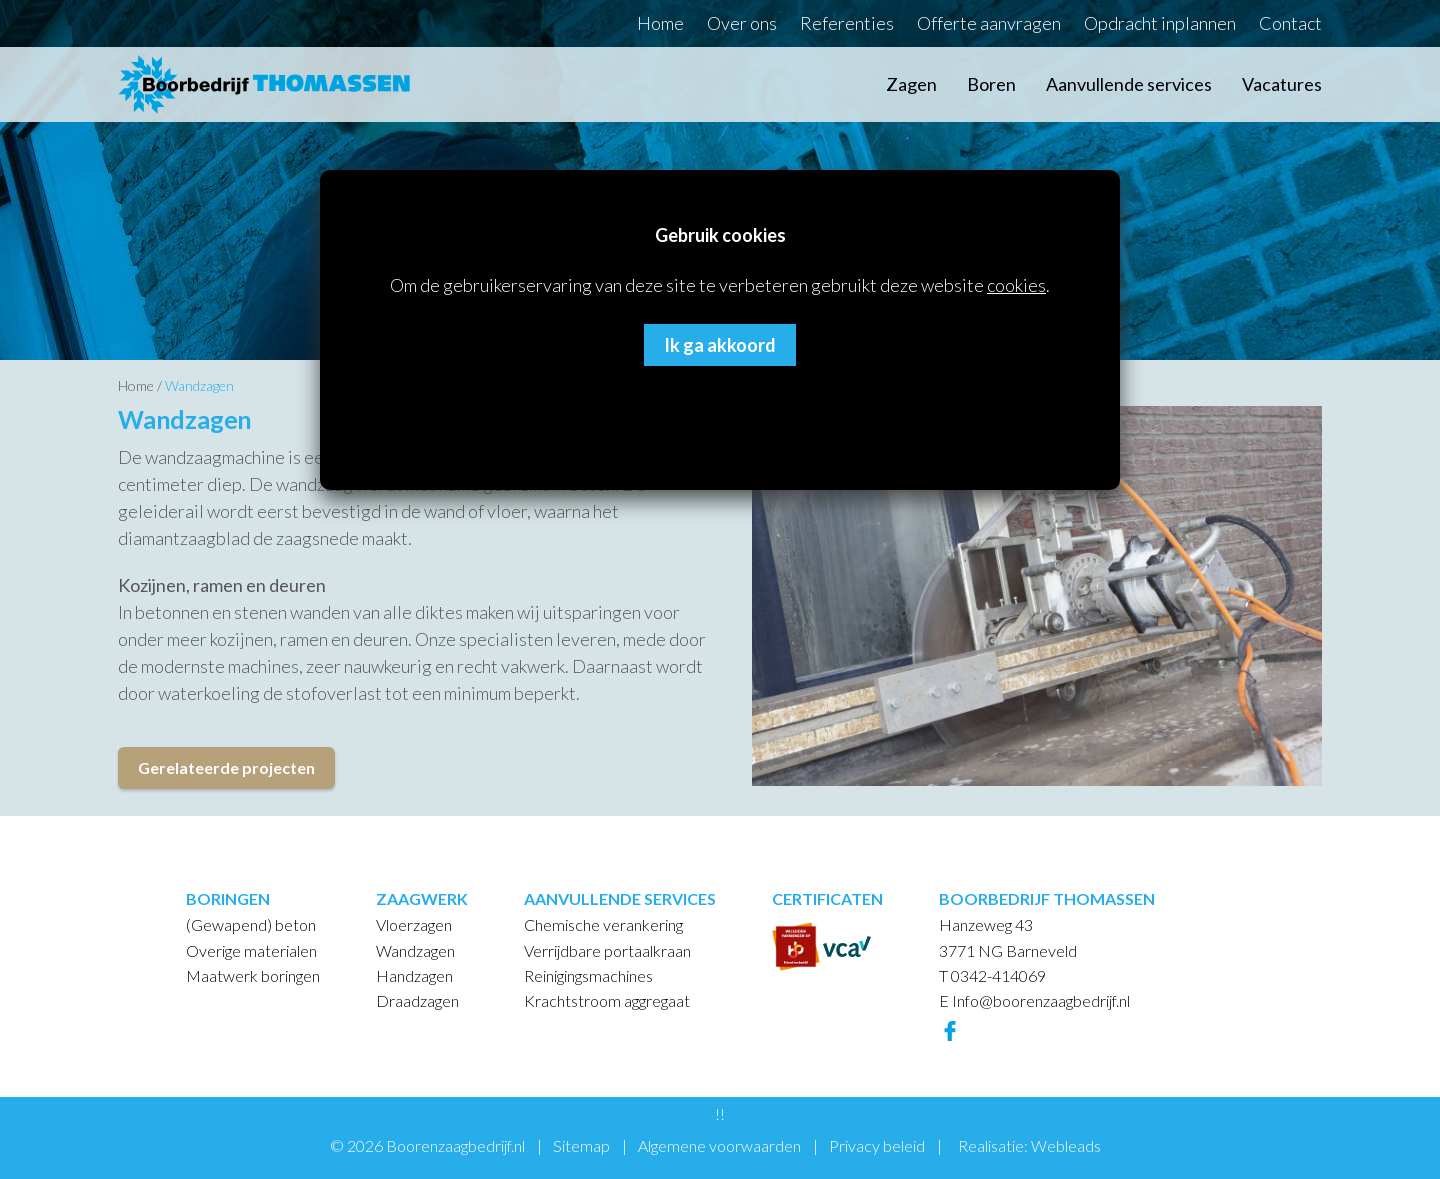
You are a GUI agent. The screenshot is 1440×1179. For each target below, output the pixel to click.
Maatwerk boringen (253, 975)
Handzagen (414, 975)
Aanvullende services (1129, 84)
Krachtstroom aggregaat (607, 1000)
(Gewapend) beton (251, 924)
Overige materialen (251, 950)
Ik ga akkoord (720, 345)
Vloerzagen (414, 924)
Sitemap (581, 1145)
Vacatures (1282, 84)
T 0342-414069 (992, 975)
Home (660, 23)
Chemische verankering (603, 924)
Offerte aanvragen (989, 23)
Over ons (742, 23)
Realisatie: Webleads (1029, 1145)
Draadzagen (417, 1000)
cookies (1016, 285)
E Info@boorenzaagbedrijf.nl (1034, 1000)
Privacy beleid (877, 1145)
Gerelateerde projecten (226, 767)
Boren (991, 84)
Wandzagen (199, 385)
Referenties (847, 23)
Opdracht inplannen (1160, 23)
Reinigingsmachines (588, 975)
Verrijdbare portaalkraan (607, 950)
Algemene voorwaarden (719, 1145)
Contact (1290, 23)
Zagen (911, 84)
